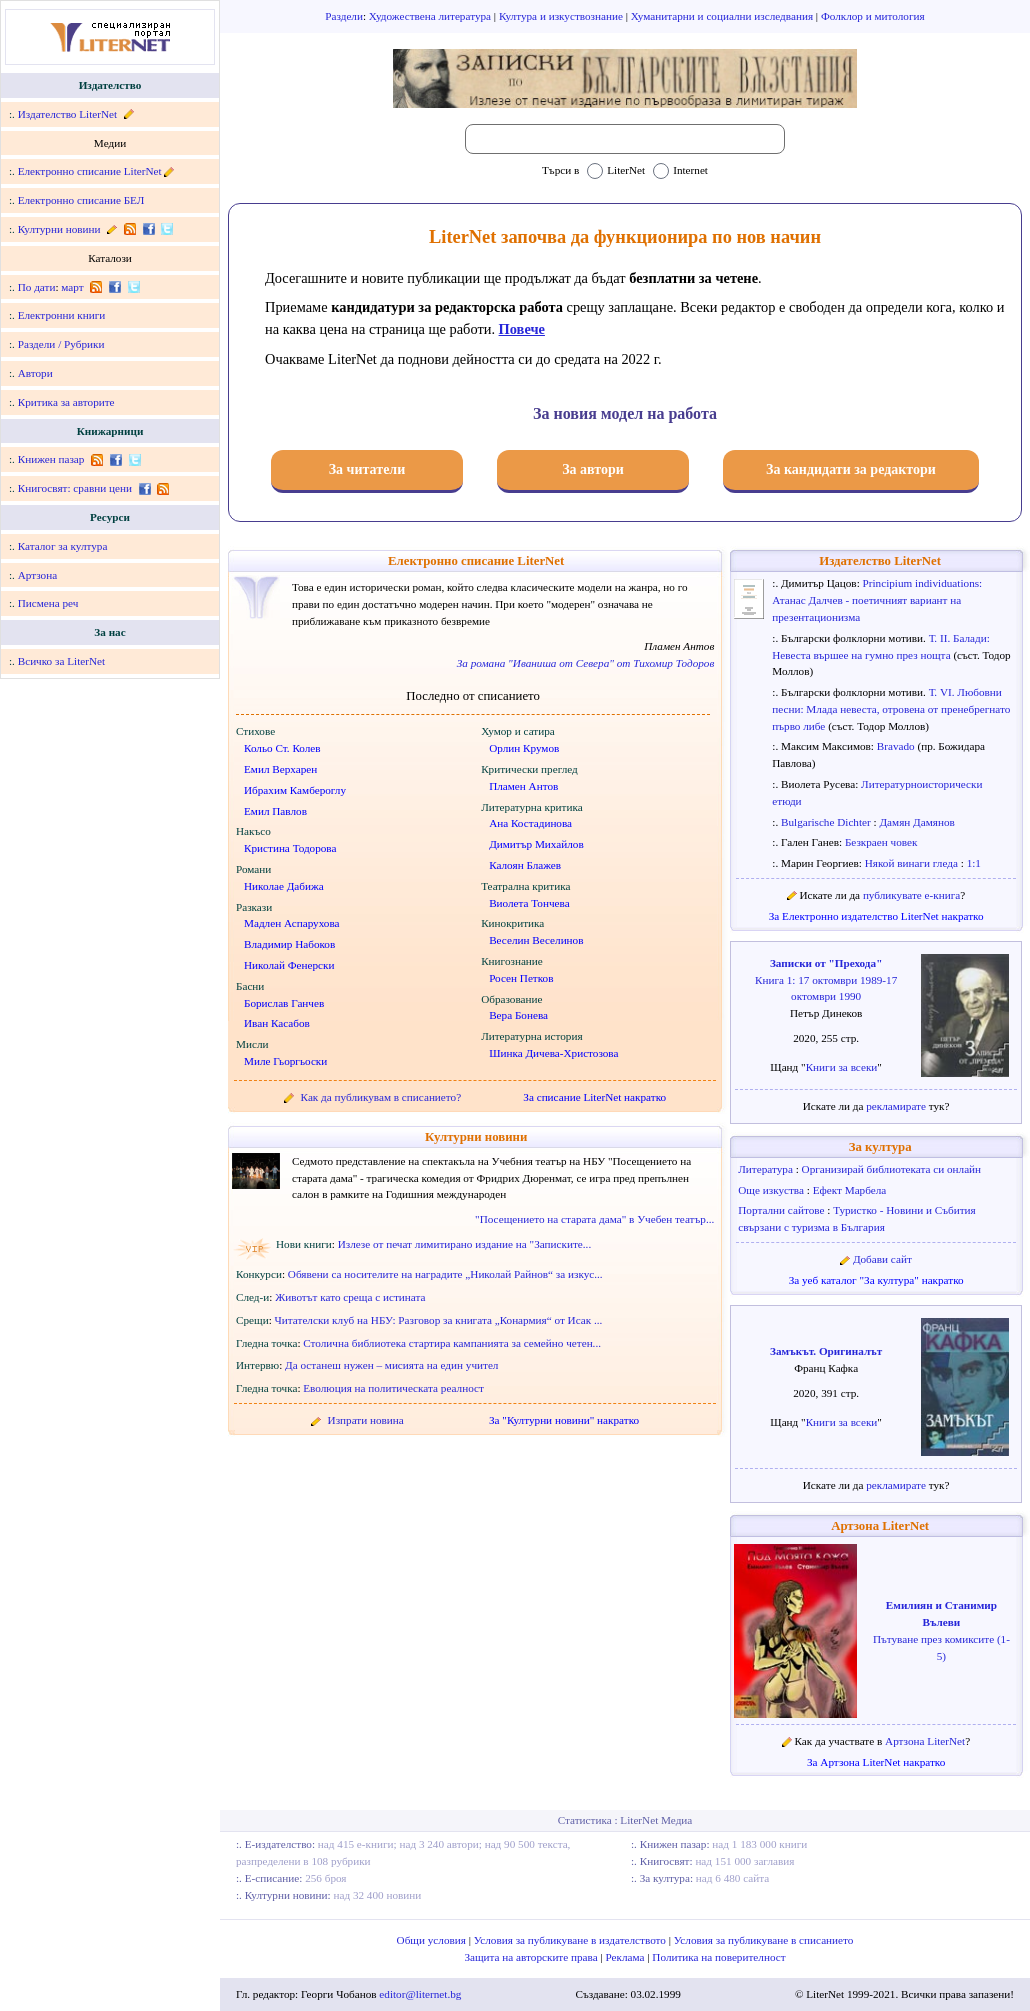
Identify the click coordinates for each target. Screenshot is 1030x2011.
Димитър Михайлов (536, 844)
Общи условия (433, 1940)
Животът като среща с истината (350, 1297)
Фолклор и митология (873, 16)
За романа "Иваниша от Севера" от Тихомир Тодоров (586, 663)
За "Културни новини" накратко (564, 1420)
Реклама (627, 1957)
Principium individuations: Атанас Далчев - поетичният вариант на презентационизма (877, 600)
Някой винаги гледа (913, 863)
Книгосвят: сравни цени (75, 488)
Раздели (344, 16)
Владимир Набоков (289, 944)
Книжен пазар (51, 459)
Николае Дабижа (284, 886)
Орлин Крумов (524, 748)
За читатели (367, 469)
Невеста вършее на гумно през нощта (862, 655)
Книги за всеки (842, 1067)
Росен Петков (521, 978)
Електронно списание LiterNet (90, 171)
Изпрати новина (366, 1420)
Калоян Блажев (525, 865)
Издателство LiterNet (67, 114)
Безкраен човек (881, 842)
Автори (35, 373)
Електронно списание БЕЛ (81, 200)
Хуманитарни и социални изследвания (723, 16)
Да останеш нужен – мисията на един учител (391, 1365)
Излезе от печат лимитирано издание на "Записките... (465, 1244)
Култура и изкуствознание (562, 16)
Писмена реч (48, 603)
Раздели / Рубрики (61, 344)
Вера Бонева (518, 1015)
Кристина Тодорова (290, 848)
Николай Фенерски (289, 965)
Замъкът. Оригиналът (826, 1351)
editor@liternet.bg (420, 1994)
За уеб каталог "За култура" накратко (876, 1280)
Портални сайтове (782, 1210)
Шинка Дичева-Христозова (553, 1053)
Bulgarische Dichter (827, 822)
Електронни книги (62, 315)
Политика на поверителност (718, 1957)
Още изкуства (772, 1190)
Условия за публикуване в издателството (571, 1940)
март (72, 287)
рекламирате (897, 1106)
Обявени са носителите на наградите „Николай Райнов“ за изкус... (445, 1274)
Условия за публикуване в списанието (764, 1940)
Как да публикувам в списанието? (381, 1097)
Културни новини (59, 229)
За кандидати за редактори (851, 469)
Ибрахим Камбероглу (295, 790)
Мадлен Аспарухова (292, 923)
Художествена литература (431, 16)
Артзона (37, 575)
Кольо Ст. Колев (282, 748)
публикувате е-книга (911, 895)
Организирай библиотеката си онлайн (892, 1169)
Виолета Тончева (529, 903)
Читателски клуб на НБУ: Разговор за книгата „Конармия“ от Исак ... (439, 1320)
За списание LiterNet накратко (594, 1097)
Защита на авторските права (532, 1957)
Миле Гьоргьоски (285, 1061)
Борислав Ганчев (284, 1003)
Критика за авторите (66, 402)
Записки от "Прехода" (826, 963)
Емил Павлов (275, 811)
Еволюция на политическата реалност (393, 1388)
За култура (880, 1147)
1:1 (974, 863)
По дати (37, 287)
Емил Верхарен (280, 769)
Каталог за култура (63, 546)
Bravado (897, 746)
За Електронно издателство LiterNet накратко (876, 916)
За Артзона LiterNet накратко (876, 1762)
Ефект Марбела (850, 1190)
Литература (766, 1169)
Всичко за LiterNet (61, 661)
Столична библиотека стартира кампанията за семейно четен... (452, 1343)
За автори (593, 469)
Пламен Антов (523, 786)
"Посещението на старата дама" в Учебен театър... (594, 1219)
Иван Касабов (277, 1023)
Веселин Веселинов (536, 940)
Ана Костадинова (530, 823)
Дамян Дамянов (916, 822)
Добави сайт (882, 1259)
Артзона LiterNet (880, 1526)
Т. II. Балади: (959, 638)
